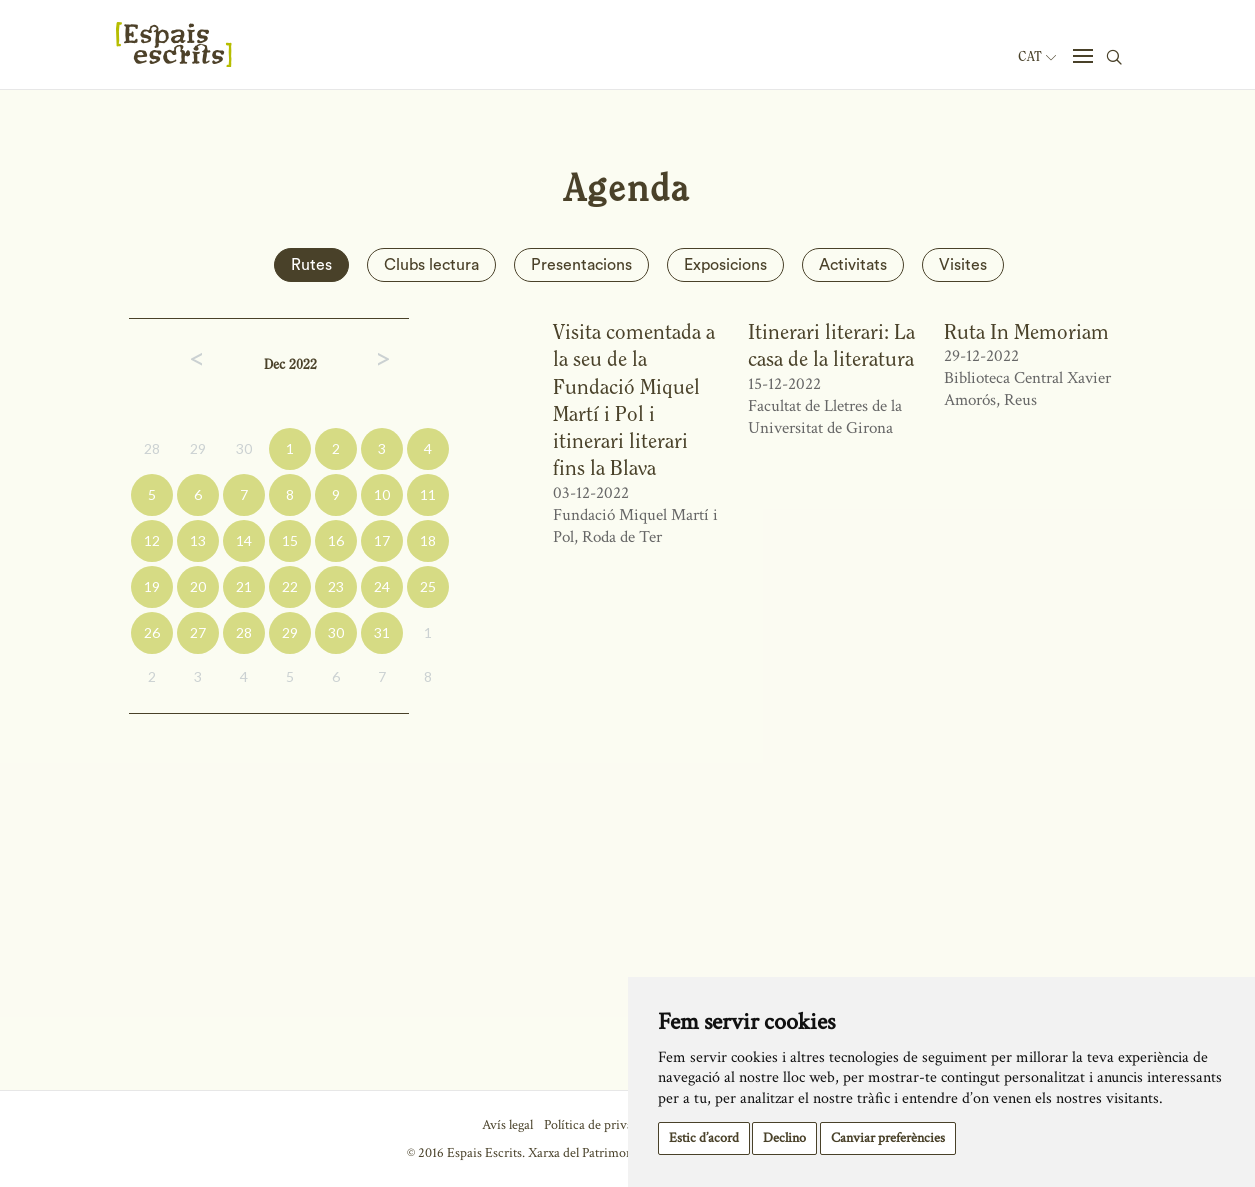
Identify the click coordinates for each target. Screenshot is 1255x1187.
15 (290, 540)
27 (198, 632)
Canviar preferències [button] (888, 1138)
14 (244, 540)
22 (290, 586)
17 (382, 540)
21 (244, 586)
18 (428, 540)
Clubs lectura (431, 265)
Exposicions (725, 265)
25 (428, 586)
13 (198, 540)
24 (382, 586)
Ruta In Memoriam (1026, 331)
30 (244, 448)
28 (152, 448)
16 (336, 540)
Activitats (853, 265)
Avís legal (507, 1125)
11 (428, 494)
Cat (1037, 57)
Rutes (311, 265)
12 (152, 540)
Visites (963, 265)
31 (382, 632)
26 (152, 632)
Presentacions (581, 265)
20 (198, 586)
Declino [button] (784, 1138)
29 (198, 448)
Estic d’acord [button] (704, 1138)
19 (152, 586)
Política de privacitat (600, 1125)
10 (382, 494)
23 (336, 586)
